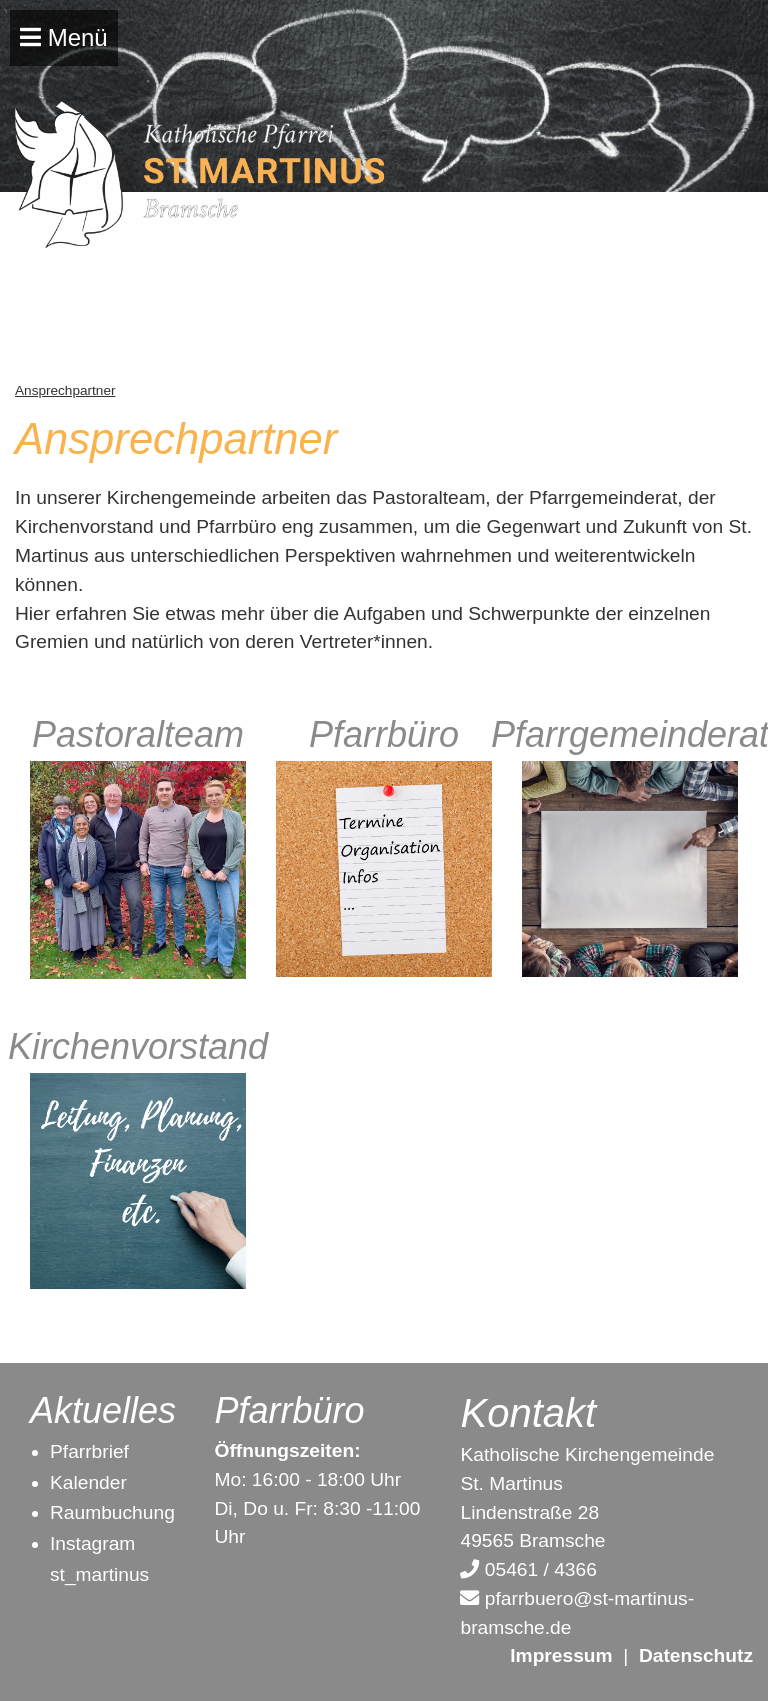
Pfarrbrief (89, 1451)
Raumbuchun (107, 1512)
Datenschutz (696, 1655)
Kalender (88, 1482)
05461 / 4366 (528, 1569)
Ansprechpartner (65, 390)
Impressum (561, 1655)
